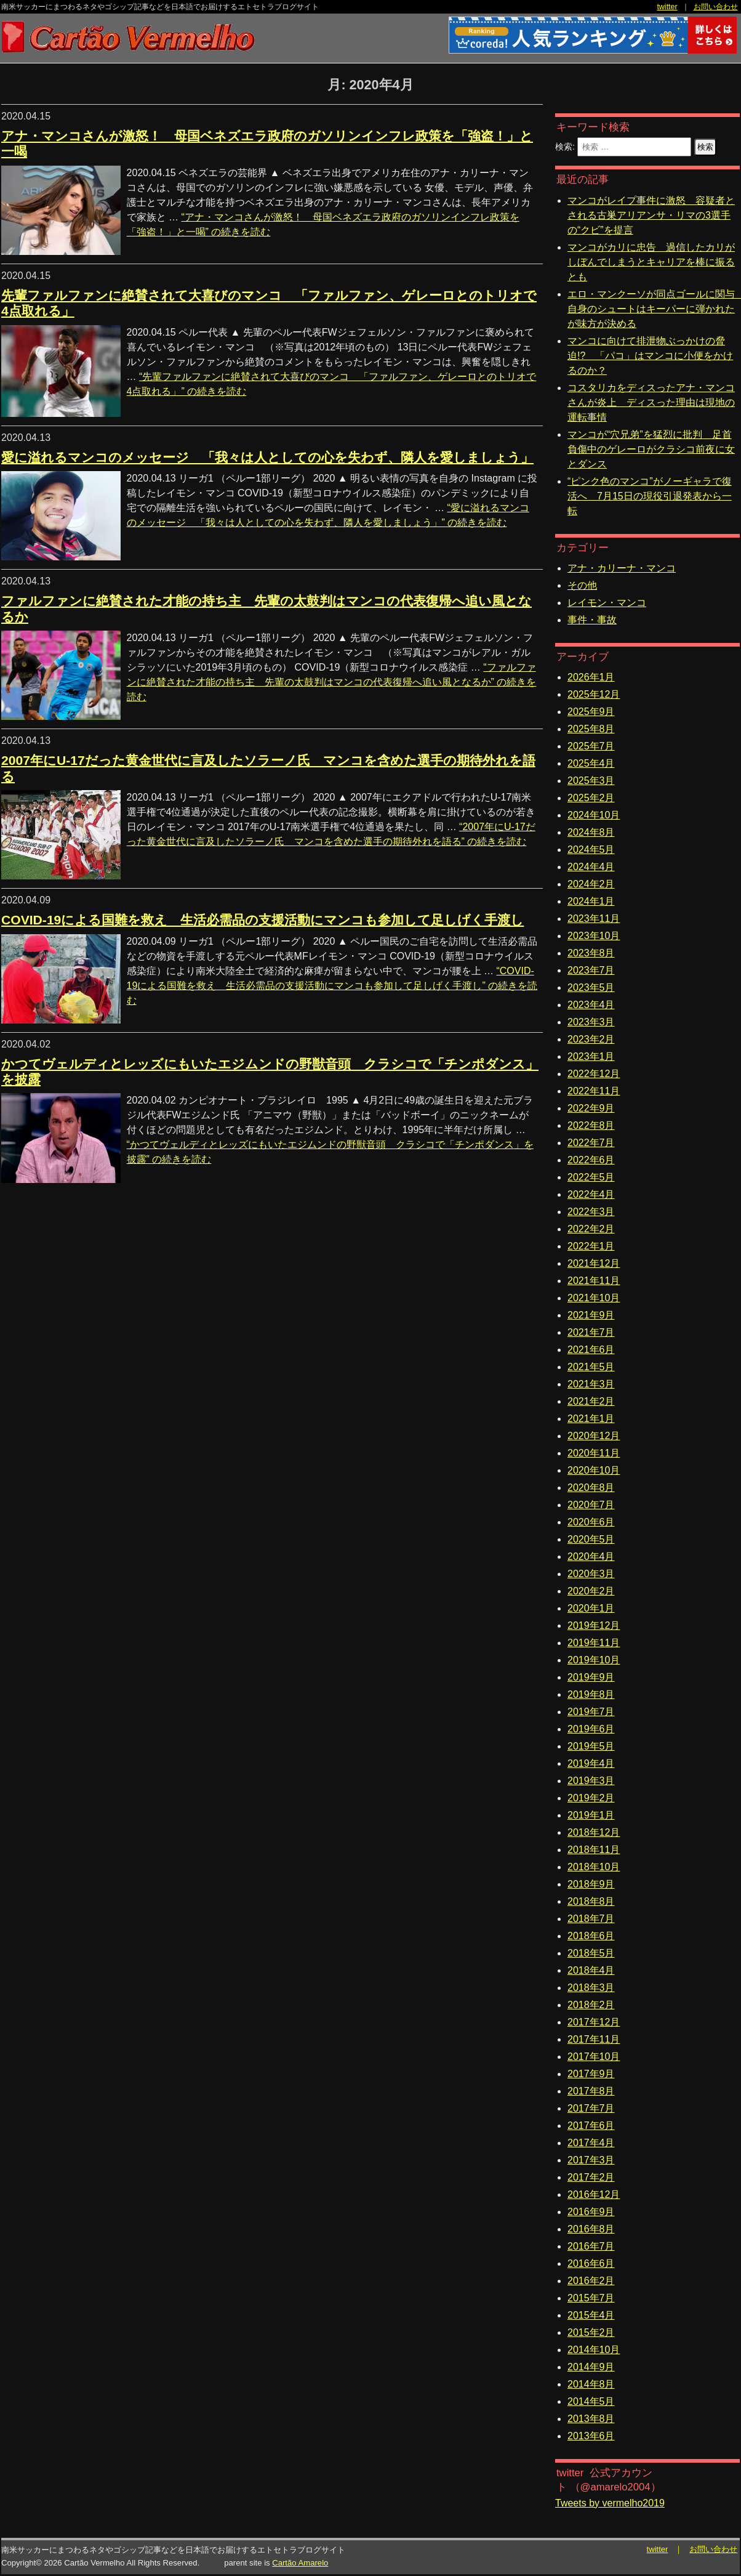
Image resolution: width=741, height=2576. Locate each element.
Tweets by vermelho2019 (610, 2503)
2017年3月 (591, 2160)
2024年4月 (591, 867)
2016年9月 (591, 2212)
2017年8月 (591, 2091)
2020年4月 (591, 1556)
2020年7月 (591, 1505)
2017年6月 (591, 2125)
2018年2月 (591, 2005)
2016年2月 (591, 2280)
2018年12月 (593, 1832)
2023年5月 (591, 987)
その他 (582, 585)
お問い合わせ (716, 6)
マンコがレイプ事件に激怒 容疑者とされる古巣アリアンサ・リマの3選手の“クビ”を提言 (651, 215)
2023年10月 (593, 936)
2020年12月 (593, 1436)
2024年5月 (591, 849)
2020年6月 (591, 1522)
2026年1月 (591, 677)
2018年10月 (593, 1867)
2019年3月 (591, 1780)
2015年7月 (591, 2298)
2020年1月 (591, 1608)
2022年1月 (591, 1246)
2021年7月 (591, 1332)
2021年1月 (591, 1418)
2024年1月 (591, 901)
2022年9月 (591, 1108)
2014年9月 (591, 2367)
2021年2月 (591, 1401)
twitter (667, 6)
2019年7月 (591, 1711)
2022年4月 (591, 1194)
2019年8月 (591, 1694)
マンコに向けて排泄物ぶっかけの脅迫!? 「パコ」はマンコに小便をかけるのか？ (650, 356)
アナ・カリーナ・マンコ (621, 568)
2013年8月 (591, 2418)
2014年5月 (591, 2401)
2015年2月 (591, 2332)
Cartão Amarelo (300, 2562)
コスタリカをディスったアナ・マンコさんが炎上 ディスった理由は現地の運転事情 (651, 402)
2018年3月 (591, 1987)
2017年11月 (593, 2039)
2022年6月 (591, 1160)
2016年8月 (591, 2229)
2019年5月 (591, 1746)
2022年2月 (591, 1229)
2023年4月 (591, 1004)
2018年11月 (593, 1849)
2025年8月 (591, 729)
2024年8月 (591, 832)
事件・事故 (592, 620)
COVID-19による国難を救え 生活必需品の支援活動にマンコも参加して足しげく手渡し (262, 920)
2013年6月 (591, 2436)
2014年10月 (593, 2349)
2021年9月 (591, 1315)
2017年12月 (593, 2022)
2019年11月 (593, 1642)
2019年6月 (591, 1729)
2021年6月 (591, 1349)
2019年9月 (591, 1677)
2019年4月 (591, 1763)
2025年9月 (591, 711)
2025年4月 (591, 763)
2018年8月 (591, 1901)
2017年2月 (591, 2177)
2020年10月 (593, 1470)
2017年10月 (593, 2056)
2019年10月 (593, 1660)
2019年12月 (593, 1625)
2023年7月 (591, 970)
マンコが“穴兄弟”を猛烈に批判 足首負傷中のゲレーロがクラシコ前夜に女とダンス (651, 449)
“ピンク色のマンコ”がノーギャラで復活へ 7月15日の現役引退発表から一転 (649, 496)
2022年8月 (591, 1125)
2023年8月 (591, 953)
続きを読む (332, 682)
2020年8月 (591, 1487)
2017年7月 (591, 2108)
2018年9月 (591, 1884)
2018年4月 (591, 1970)
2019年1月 (591, 1815)
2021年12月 (593, 1263)
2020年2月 (591, 1591)
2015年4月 (591, 2315)
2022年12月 (593, 1073)
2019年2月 (591, 1798)
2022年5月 (591, 1177)
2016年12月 (593, 2194)
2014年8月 (591, 2384)
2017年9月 (591, 2074)
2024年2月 (591, 884)
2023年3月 (591, 1022)
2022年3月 (591, 1211)
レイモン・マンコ (606, 602)
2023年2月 (591, 1039)
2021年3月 (591, 1384)
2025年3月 (591, 780)
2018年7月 (591, 1918)
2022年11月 (593, 1091)
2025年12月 (593, 694)
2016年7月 (591, 2246)
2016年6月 (591, 2263)
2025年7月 (591, 746)
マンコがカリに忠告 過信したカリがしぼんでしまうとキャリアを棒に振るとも (651, 262)
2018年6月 (591, 1936)
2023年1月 (591, 1056)
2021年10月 (593, 1298)
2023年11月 (593, 918)
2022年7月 (591, 1142)
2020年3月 (591, 1574)
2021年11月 (593, 1280)
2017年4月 (591, 2143)
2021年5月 (591, 1367)
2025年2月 (591, 798)
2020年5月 (591, 1539)
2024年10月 (593, 815)
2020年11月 (593, 1453)
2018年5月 (591, 1953)
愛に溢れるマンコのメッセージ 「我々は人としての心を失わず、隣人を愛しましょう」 (267, 457)
